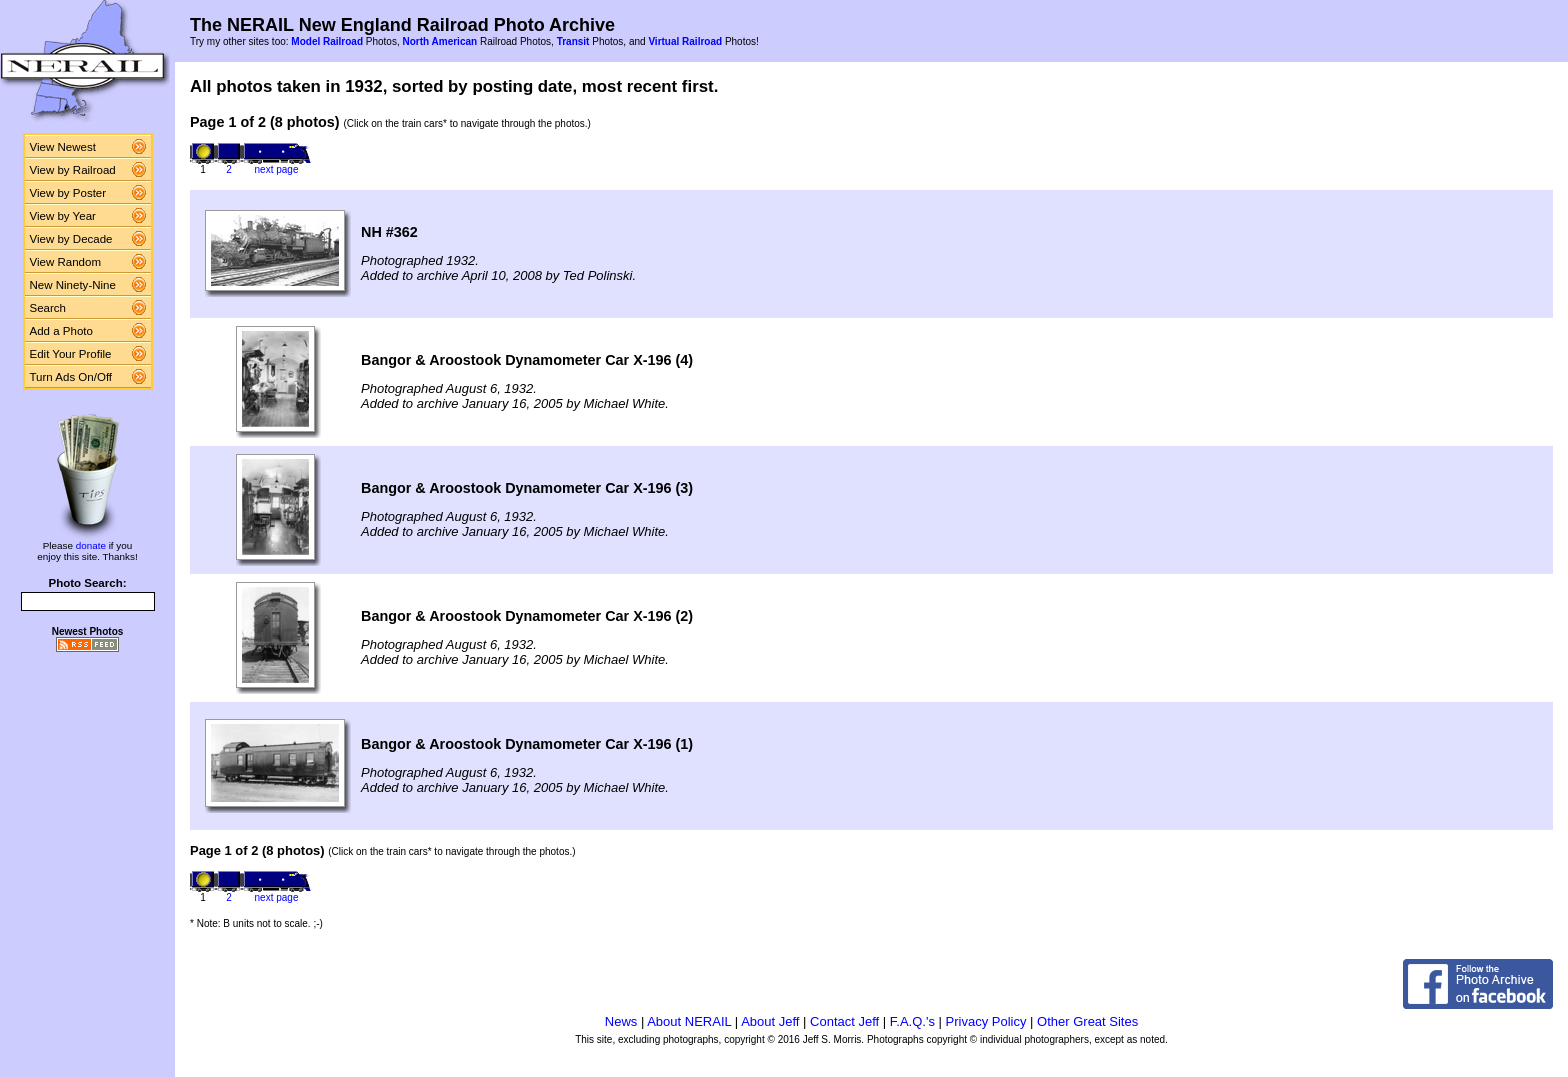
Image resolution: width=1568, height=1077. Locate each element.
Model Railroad (327, 41)
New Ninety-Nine (73, 285)
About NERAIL (689, 1021)
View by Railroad (73, 170)
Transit (573, 41)
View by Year (63, 216)
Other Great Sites (1087, 1021)
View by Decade (71, 239)
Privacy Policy (986, 1021)
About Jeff (770, 1021)
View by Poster (68, 193)
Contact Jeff (844, 1021)
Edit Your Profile (71, 354)
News (621, 1021)
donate (91, 545)
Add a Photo (61, 331)
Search (48, 308)
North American (439, 41)
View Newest (63, 147)
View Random (65, 262)
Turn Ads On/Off (71, 377)
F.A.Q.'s (912, 1021)
